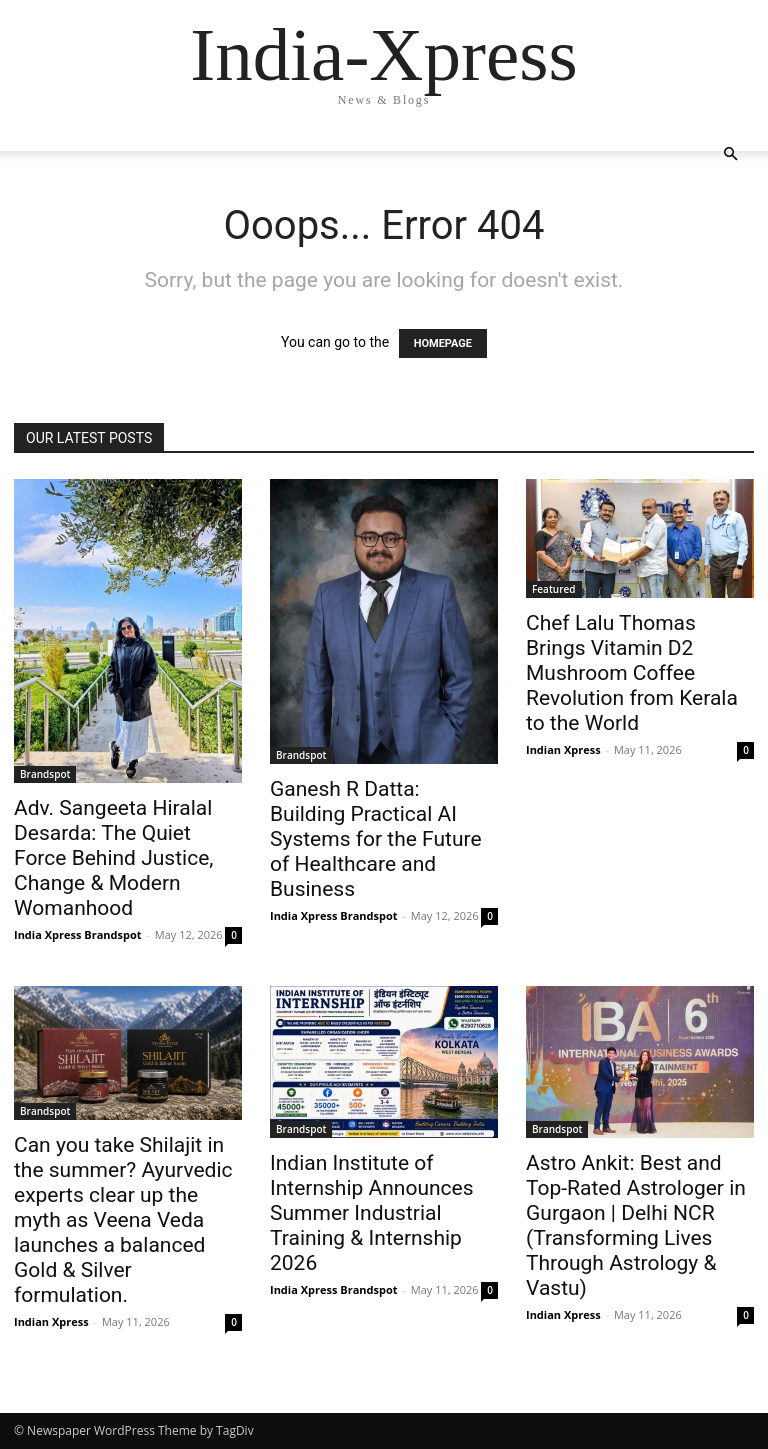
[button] (730, 154)
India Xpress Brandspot (78, 934)
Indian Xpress (563, 749)
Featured (554, 589)
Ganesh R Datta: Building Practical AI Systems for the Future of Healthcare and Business (376, 839)
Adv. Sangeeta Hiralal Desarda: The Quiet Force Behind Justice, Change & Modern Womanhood (113, 858)
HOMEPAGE (443, 343)
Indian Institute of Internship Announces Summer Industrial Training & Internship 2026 (372, 1213)
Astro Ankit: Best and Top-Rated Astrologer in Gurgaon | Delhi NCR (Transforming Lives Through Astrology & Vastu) (636, 1225)
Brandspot (45, 774)
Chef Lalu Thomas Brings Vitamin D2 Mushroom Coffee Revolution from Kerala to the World (632, 673)
